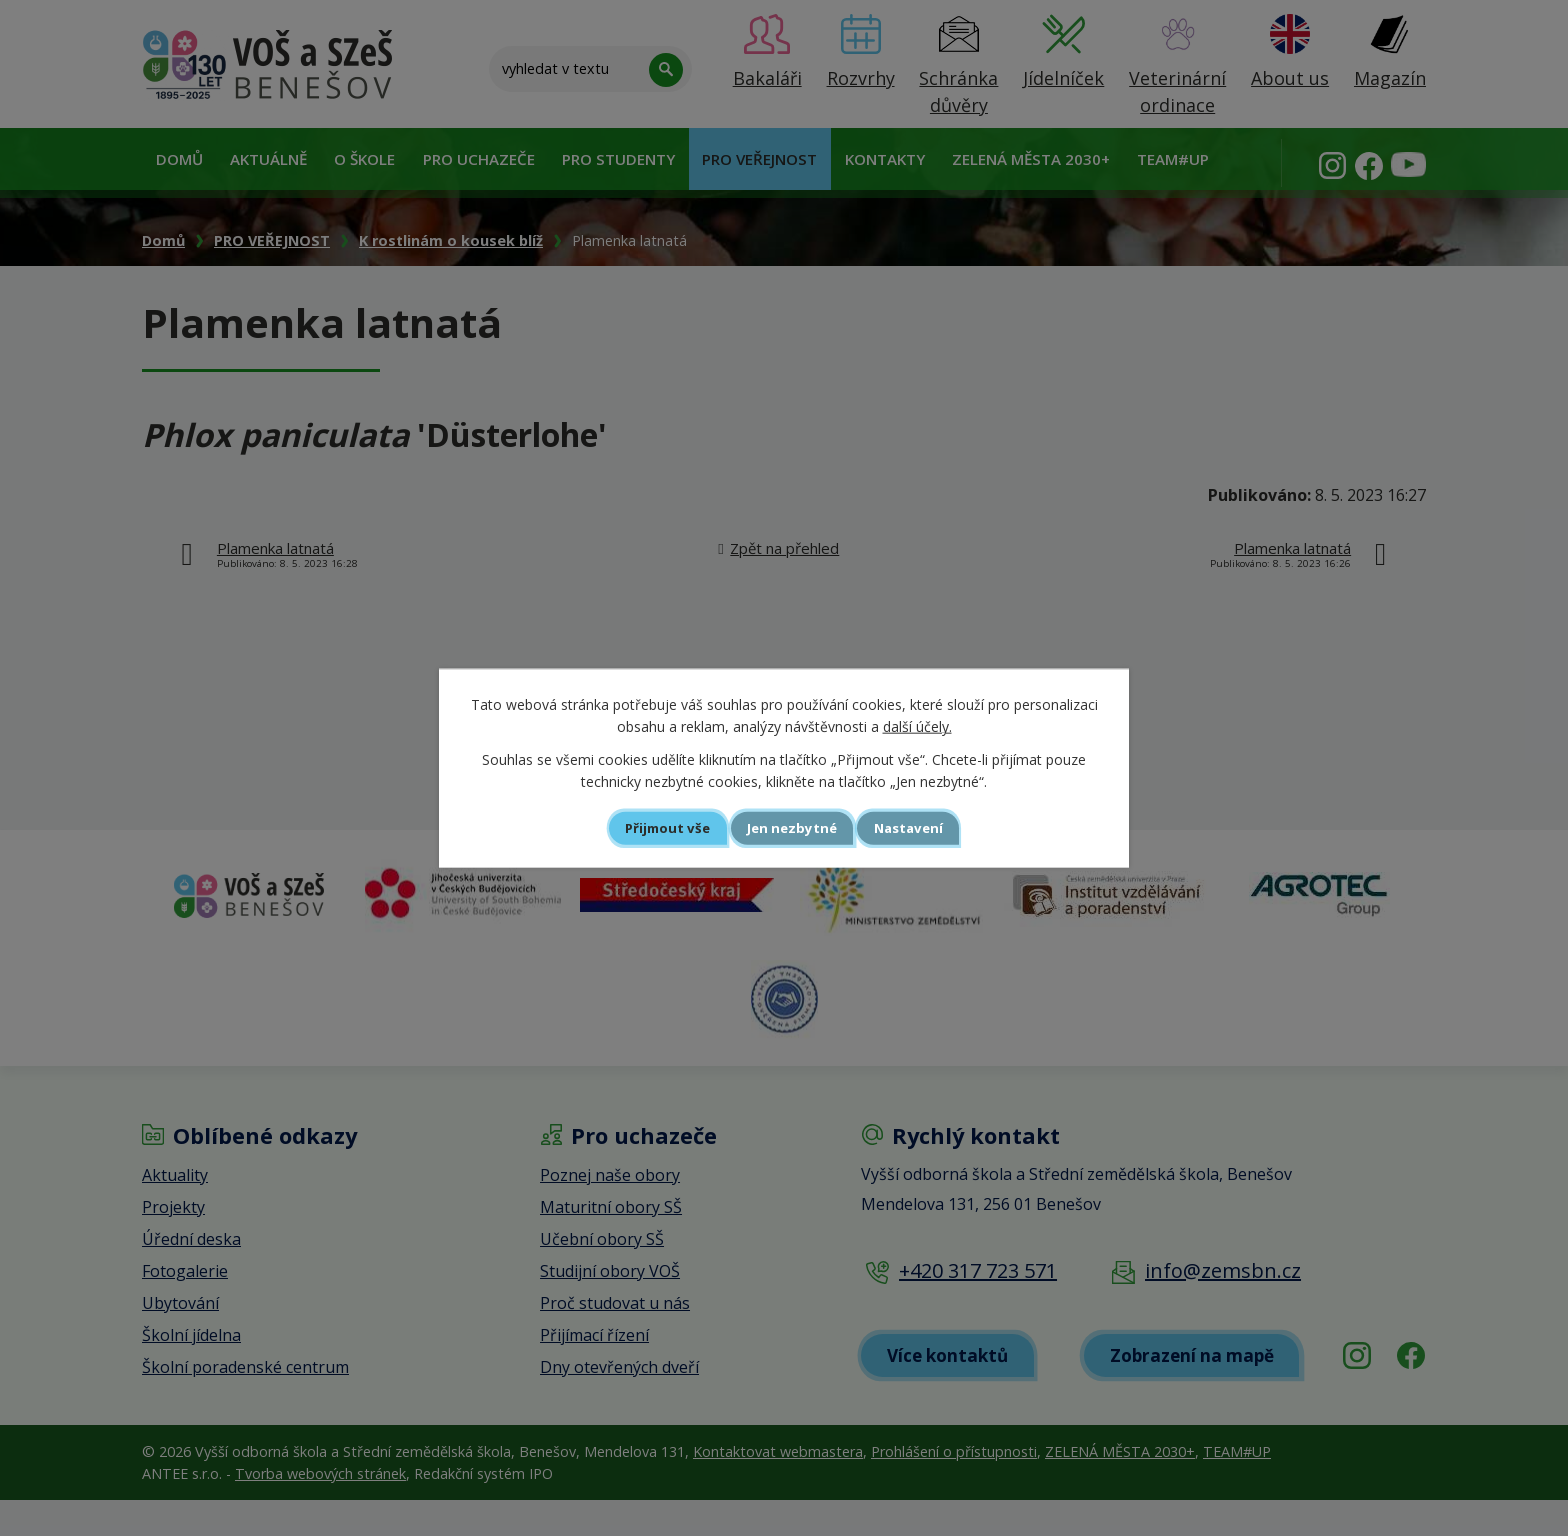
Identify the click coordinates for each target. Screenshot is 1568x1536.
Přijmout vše (649, 828)
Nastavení (928, 828)
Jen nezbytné (792, 828)
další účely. (917, 725)
